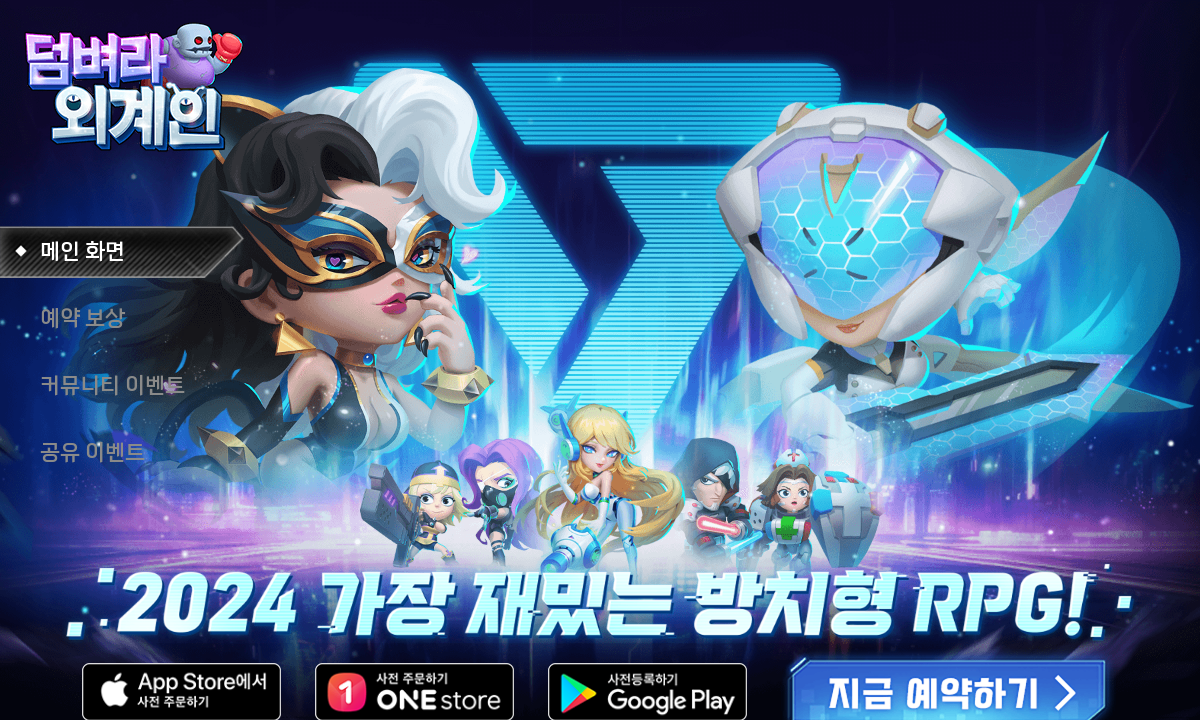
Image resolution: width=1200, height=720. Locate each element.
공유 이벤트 (92, 452)
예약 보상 (82, 318)
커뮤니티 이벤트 (112, 385)
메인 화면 (82, 251)
